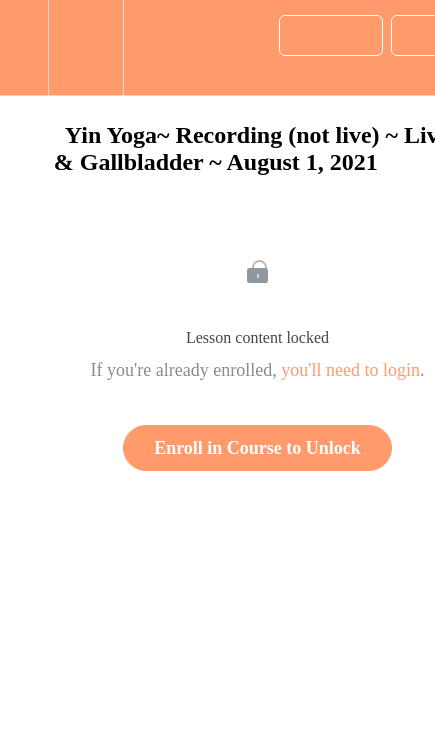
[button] (24, 47)
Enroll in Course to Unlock (257, 448)
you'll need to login (350, 370)
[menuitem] (85, 47)
